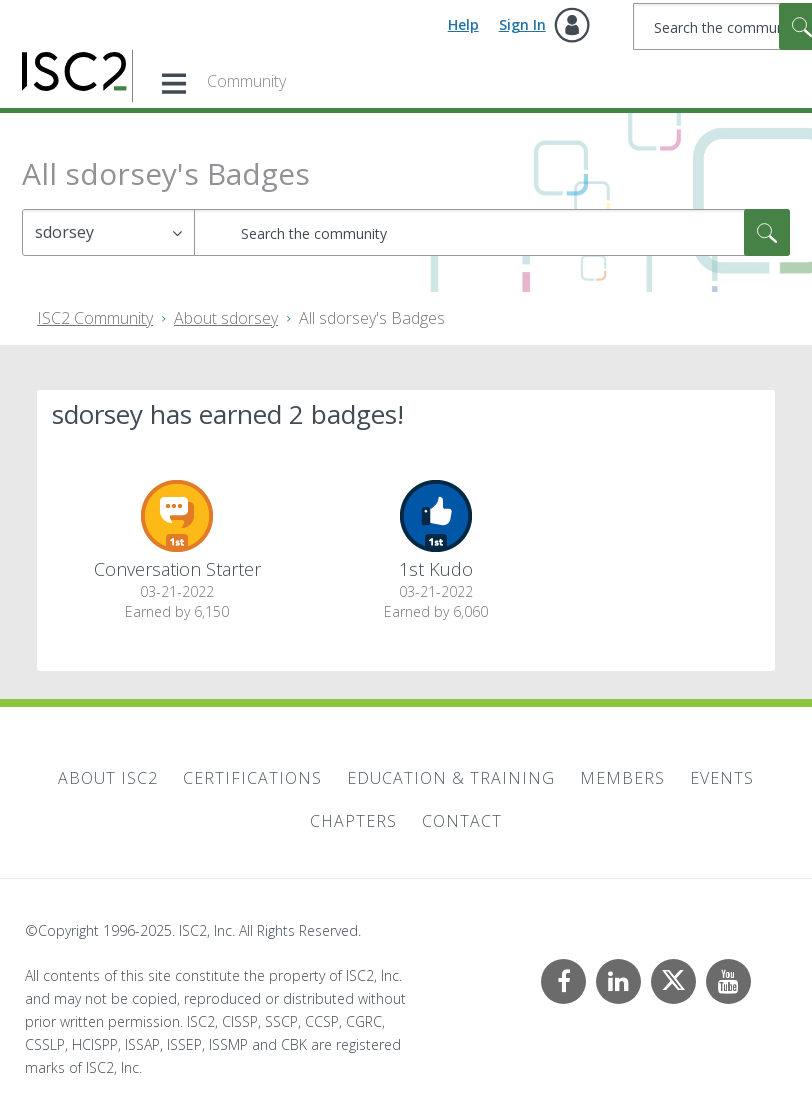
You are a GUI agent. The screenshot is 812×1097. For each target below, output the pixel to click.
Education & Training (451, 778)
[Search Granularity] (108, 232)
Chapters (353, 821)
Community (246, 81)
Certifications (252, 778)
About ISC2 (108, 778)
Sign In (522, 24)
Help (463, 24)
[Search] (492, 232)
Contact (462, 821)
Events (722, 778)
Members (622, 778)
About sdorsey (226, 318)
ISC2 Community (95, 318)
